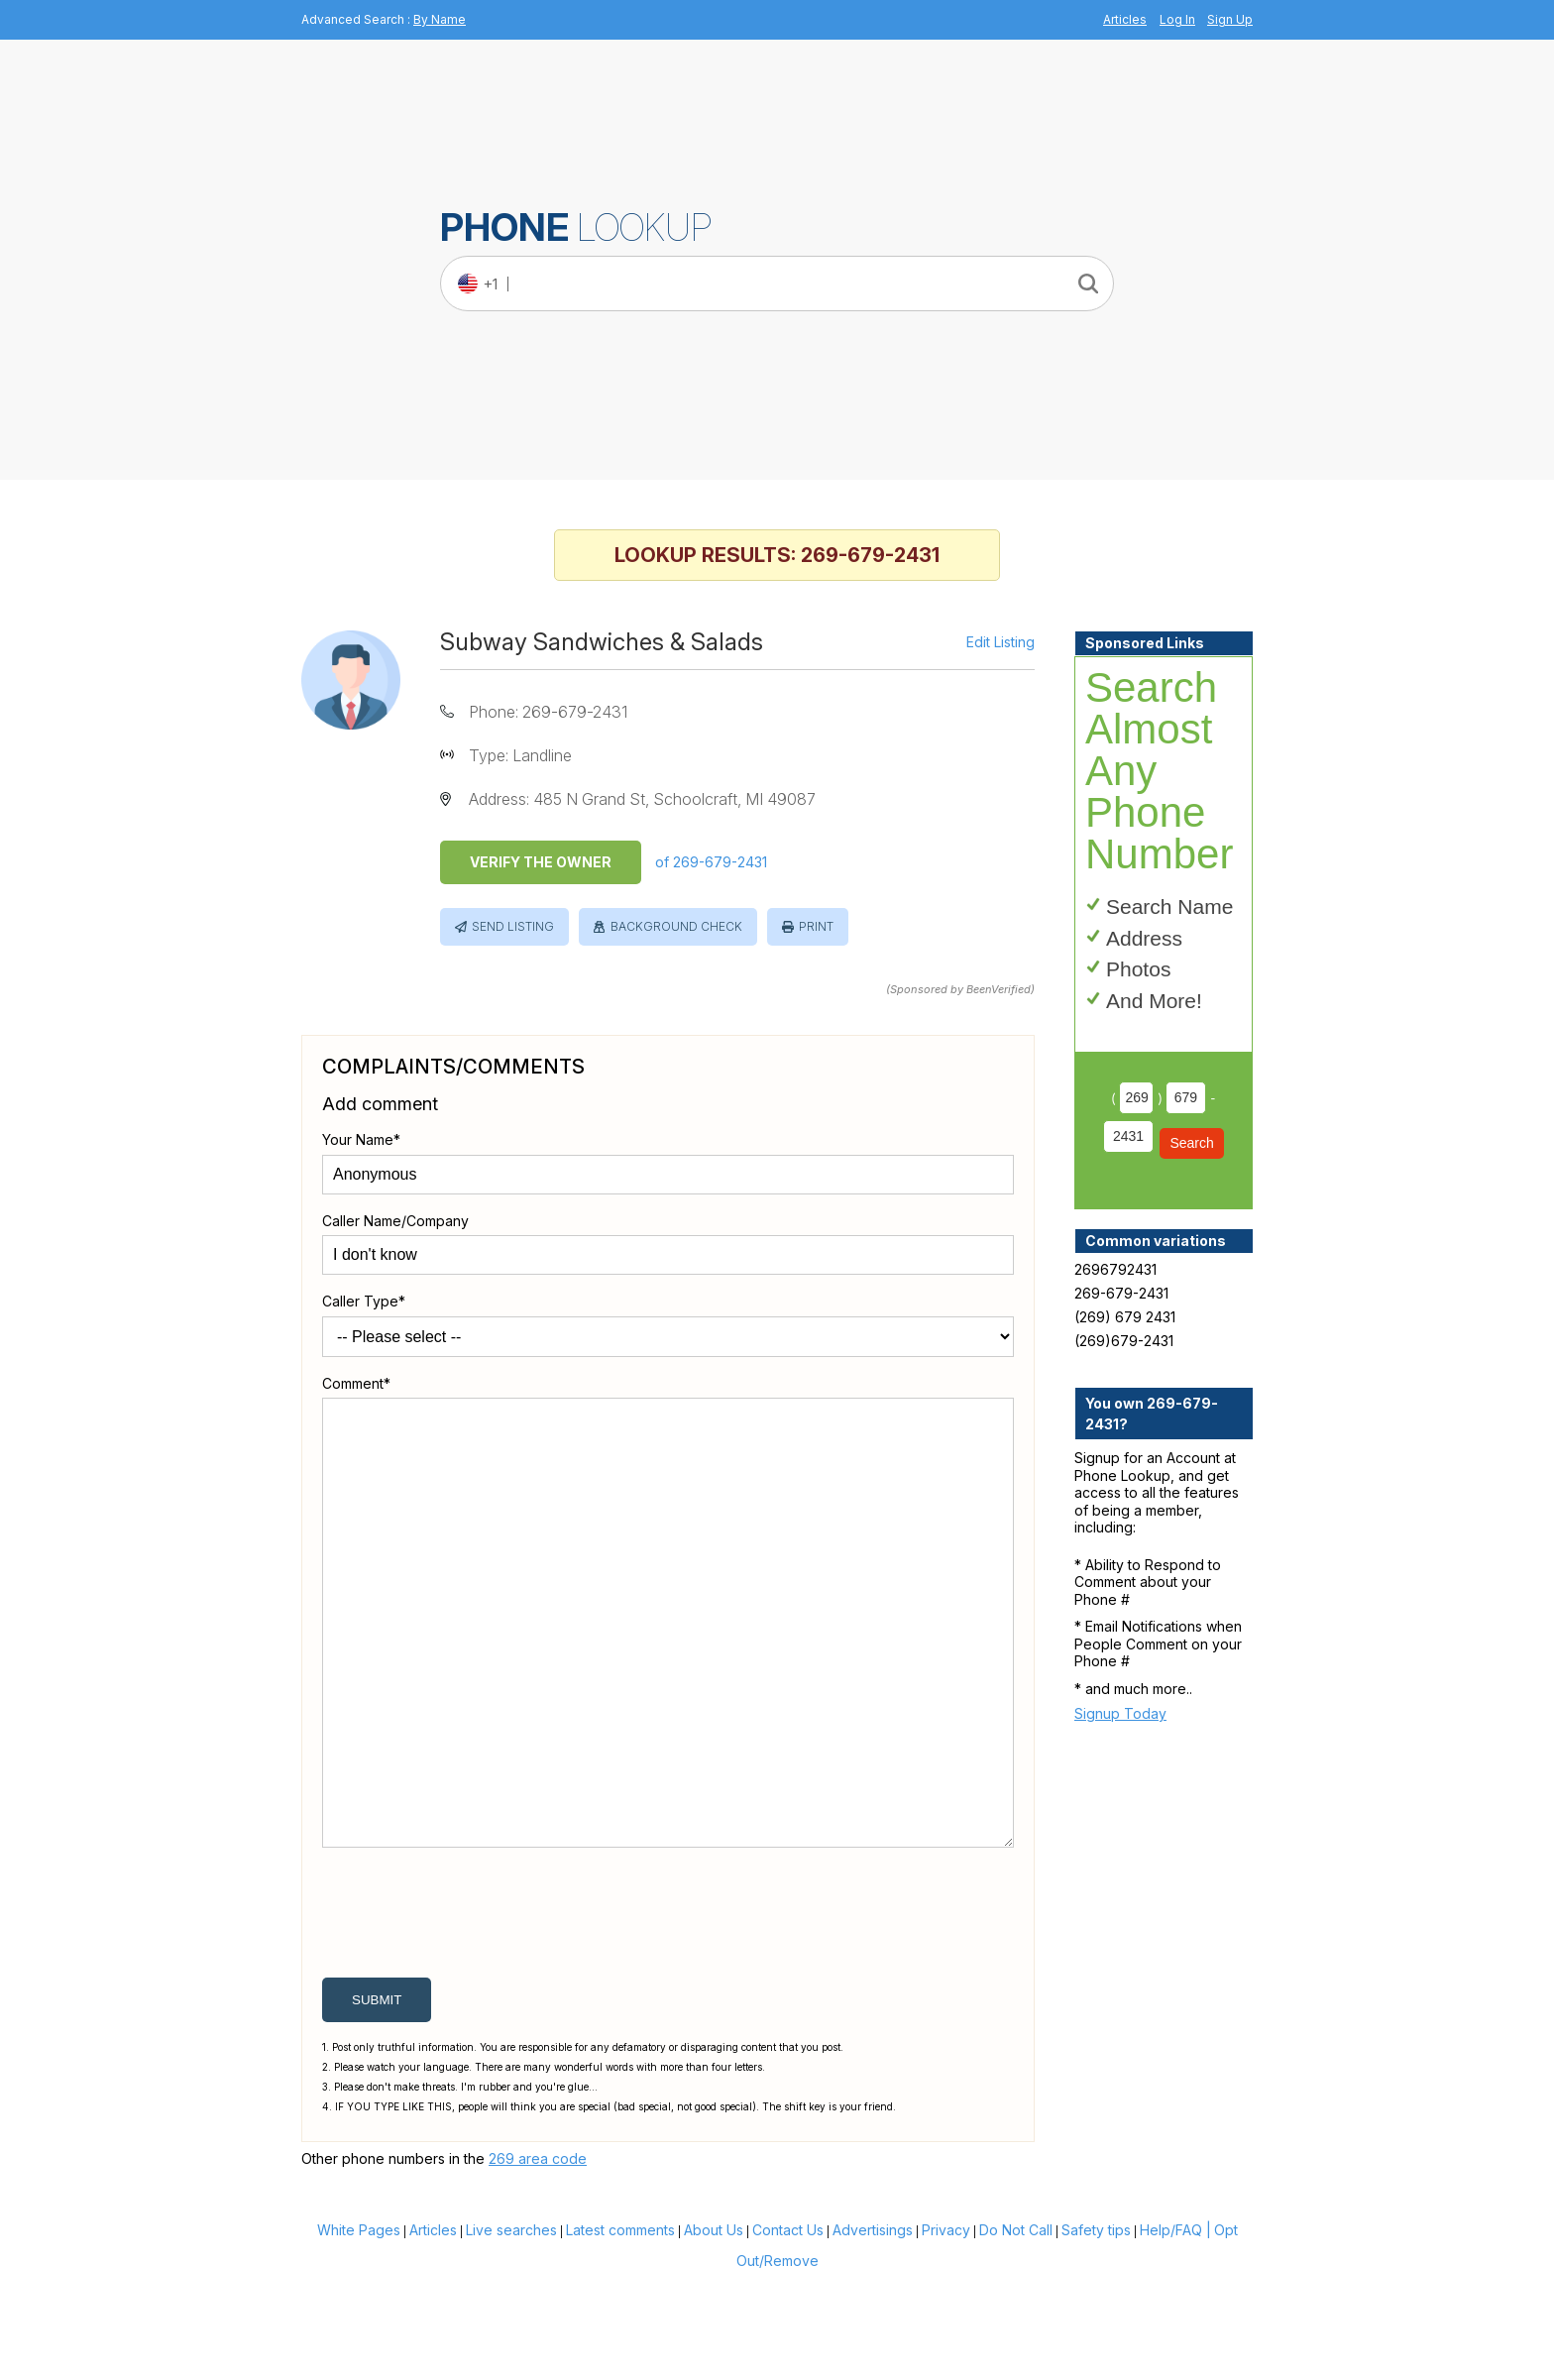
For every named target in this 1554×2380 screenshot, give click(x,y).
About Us (713, 2325)
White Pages (358, 2325)
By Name (439, 19)
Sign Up (1230, 19)
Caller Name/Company (395, 1220)
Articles (1125, 19)
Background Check (676, 926)
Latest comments (620, 2325)
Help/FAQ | (1175, 2325)
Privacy (946, 2325)
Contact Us (788, 2325)
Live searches (511, 2325)
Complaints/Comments (453, 1067)
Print (816, 926)
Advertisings (872, 2325)
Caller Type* (363, 1301)
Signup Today (1120, 1713)
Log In (1177, 19)
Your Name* (361, 1139)
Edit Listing (1000, 642)
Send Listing (513, 926)
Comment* (356, 1383)
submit (376, 2095)
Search (1191, 1143)
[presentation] (472, 2012)
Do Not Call (1016, 2325)
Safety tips (1096, 2325)
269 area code (538, 2253)
